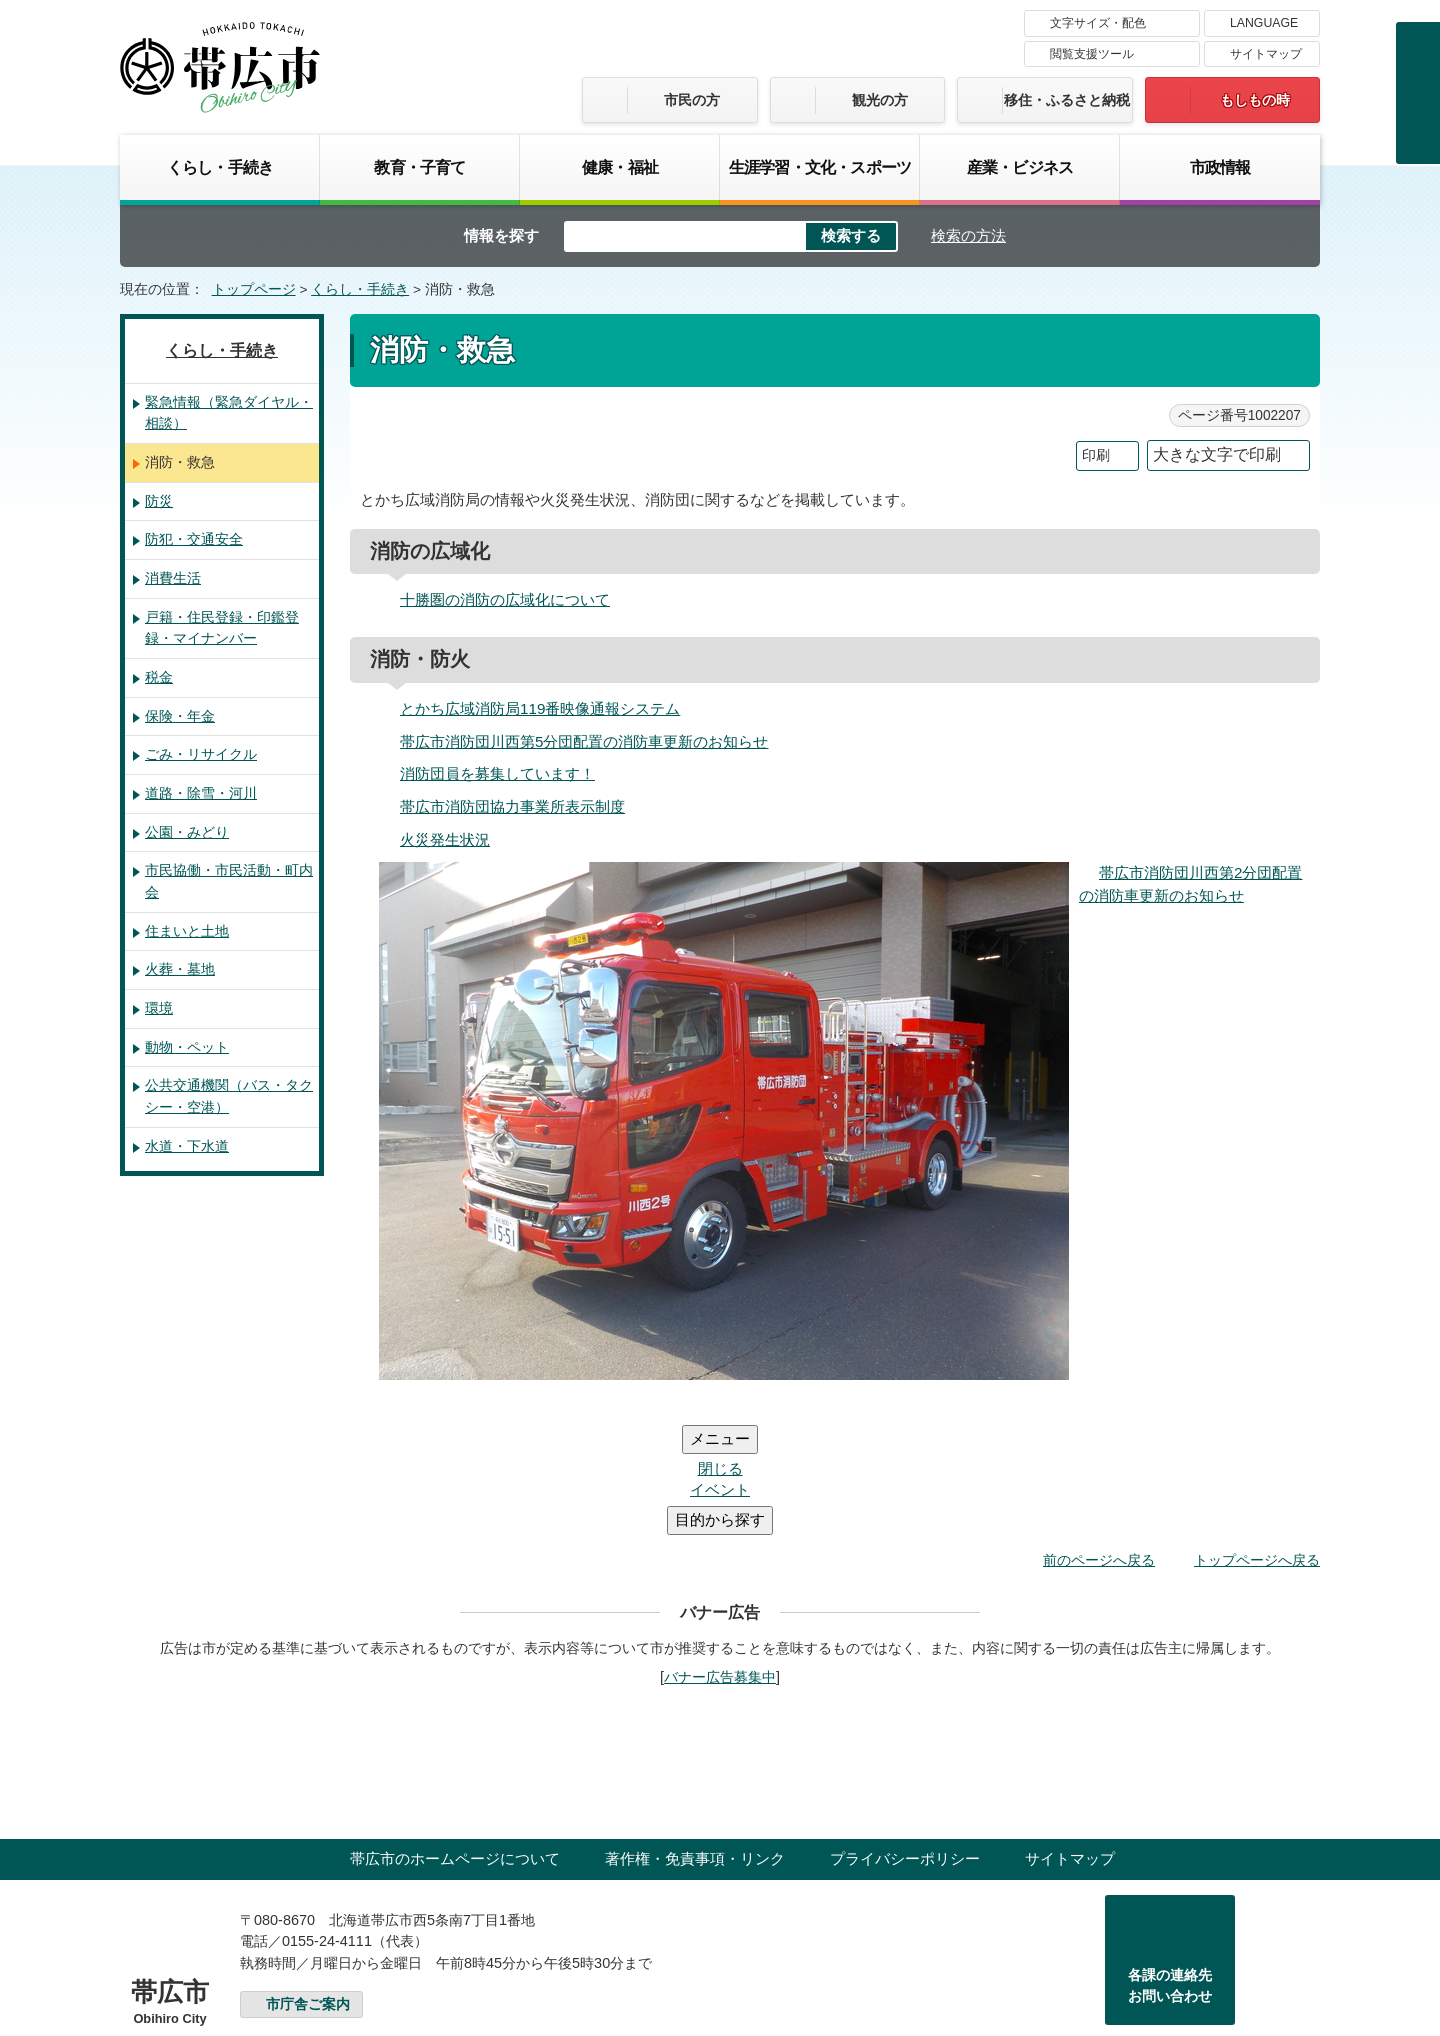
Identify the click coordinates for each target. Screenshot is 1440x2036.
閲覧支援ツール (1092, 54)
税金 (159, 677)
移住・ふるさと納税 (1067, 100)
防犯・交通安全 (194, 539)
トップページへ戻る (1257, 1440)
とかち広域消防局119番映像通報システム (540, 708)
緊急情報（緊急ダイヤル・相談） (229, 413)
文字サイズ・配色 (1098, 23)
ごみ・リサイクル (201, 754)
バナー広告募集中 (720, 1557)
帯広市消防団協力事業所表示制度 (512, 806)
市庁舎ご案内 (308, 1884)
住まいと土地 (187, 931)
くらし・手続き (220, 167)
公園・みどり (187, 832)
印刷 (1096, 455)
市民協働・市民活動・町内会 (229, 881)
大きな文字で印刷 (1217, 454)
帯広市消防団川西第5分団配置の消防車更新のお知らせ (584, 741)
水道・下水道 (187, 1146)
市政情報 (1220, 167)
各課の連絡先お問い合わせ (1170, 1866)
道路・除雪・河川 (201, 793)
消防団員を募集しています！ (497, 773)
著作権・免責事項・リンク (695, 1738)
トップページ (254, 289)
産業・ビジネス (1020, 167)
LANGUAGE (1264, 23)
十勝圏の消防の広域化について (505, 599)
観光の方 (880, 100)
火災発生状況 (445, 839)
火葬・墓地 (180, 969)
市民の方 (692, 100)
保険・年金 (180, 716)
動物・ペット (187, 1047)
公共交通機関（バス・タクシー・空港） (229, 1096)
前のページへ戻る (1099, 1440)
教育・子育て (419, 167)
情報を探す (501, 235)
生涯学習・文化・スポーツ (820, 167)
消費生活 (173, 578)
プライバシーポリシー (905, 1738)
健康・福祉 (620, 167)
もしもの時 (1255, 100)
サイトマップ (1266, 54)
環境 (159, 1008)
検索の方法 (968, 235)
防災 (159, 501)
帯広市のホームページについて (455, 1738)
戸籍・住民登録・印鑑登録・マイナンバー (222, 628)
